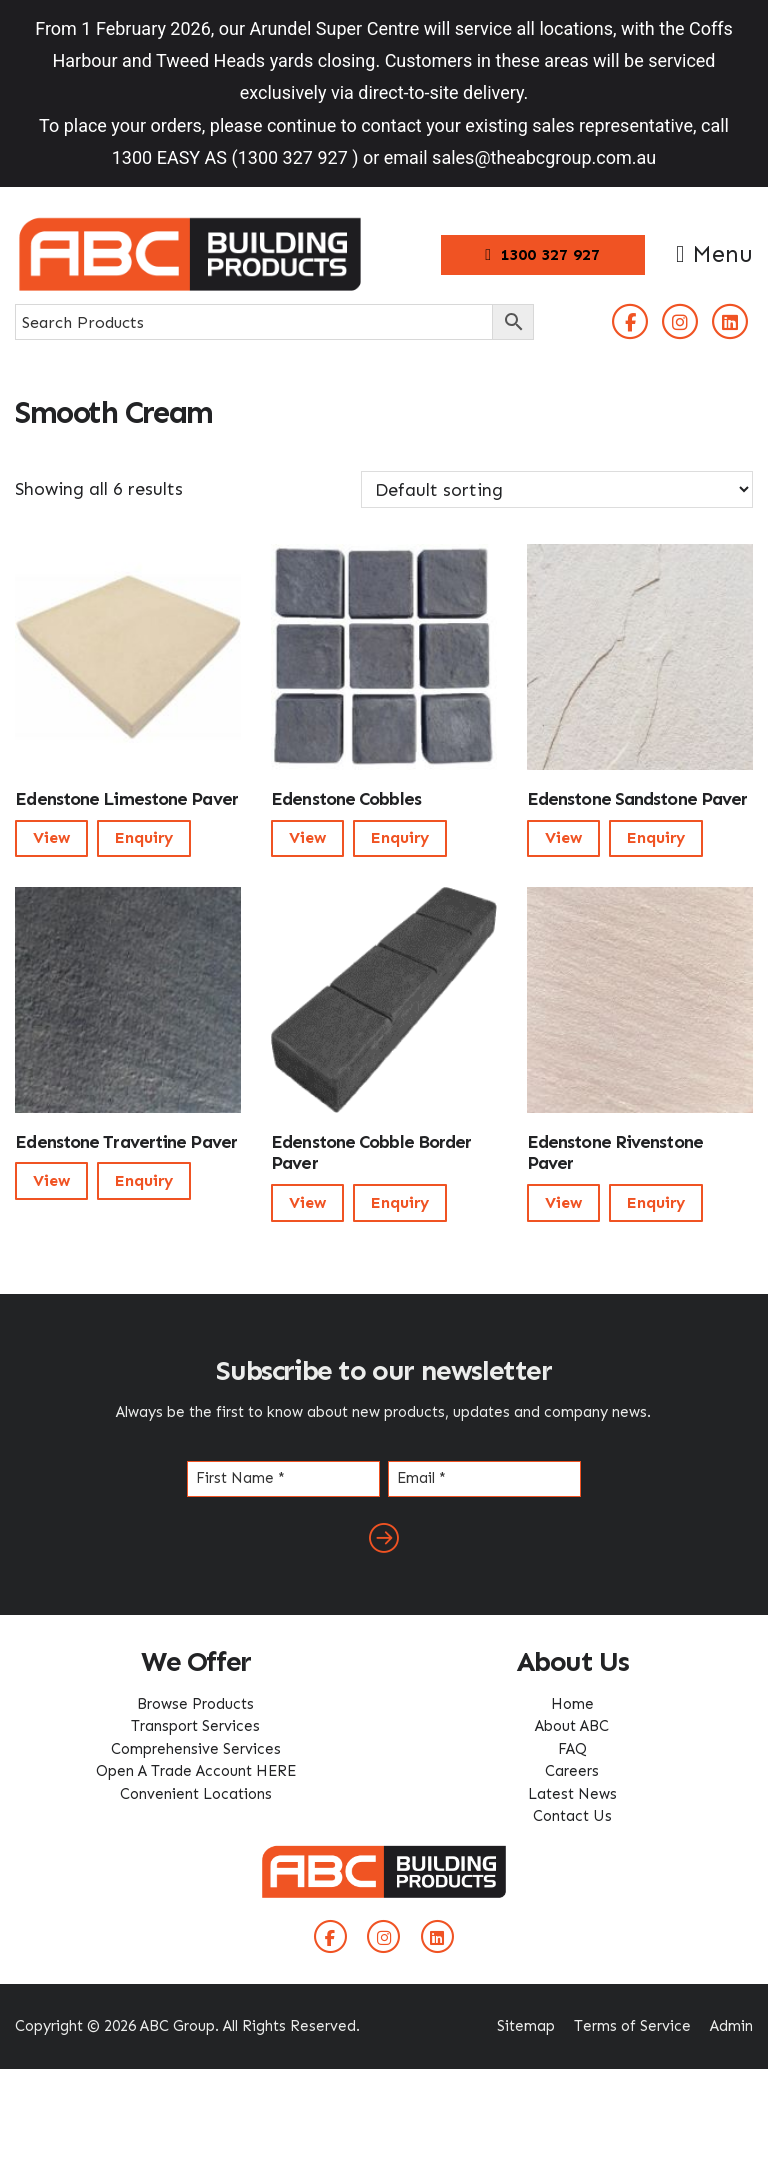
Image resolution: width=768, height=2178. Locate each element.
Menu (714, 254)
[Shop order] (557, 489)
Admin (731, 2026)
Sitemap (526, 2026)
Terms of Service (632, 2026)
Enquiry (144, 837)
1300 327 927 (542, 254)
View (51, 837)
